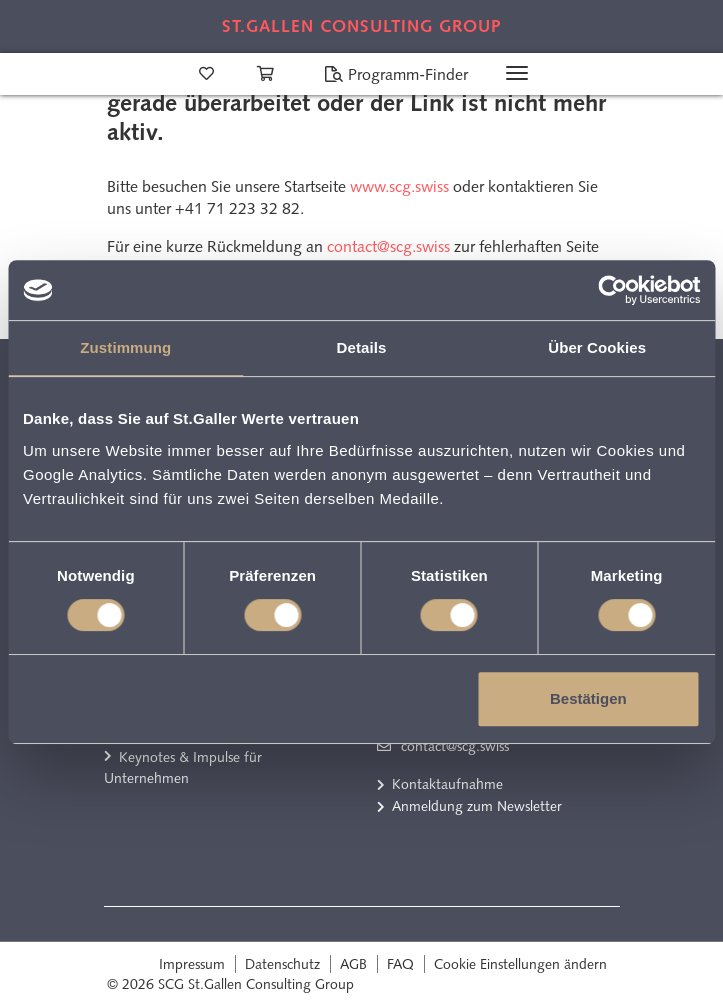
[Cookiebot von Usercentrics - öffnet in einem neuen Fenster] (612, 290)
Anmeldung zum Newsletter (477, 806)
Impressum (192, 964)
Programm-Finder (396, 74)
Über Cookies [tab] (597, 347)
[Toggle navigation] (517, 73)
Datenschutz (282, 964)
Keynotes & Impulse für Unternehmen (183, 768)
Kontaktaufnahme (447, 784)
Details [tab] (362, 347)
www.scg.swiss (399, 186)
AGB (353, 964)
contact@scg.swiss (388, 246)
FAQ (400, 964)
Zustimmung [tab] (125, 347)
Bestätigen (588, 698)
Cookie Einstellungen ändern (520, 964)
